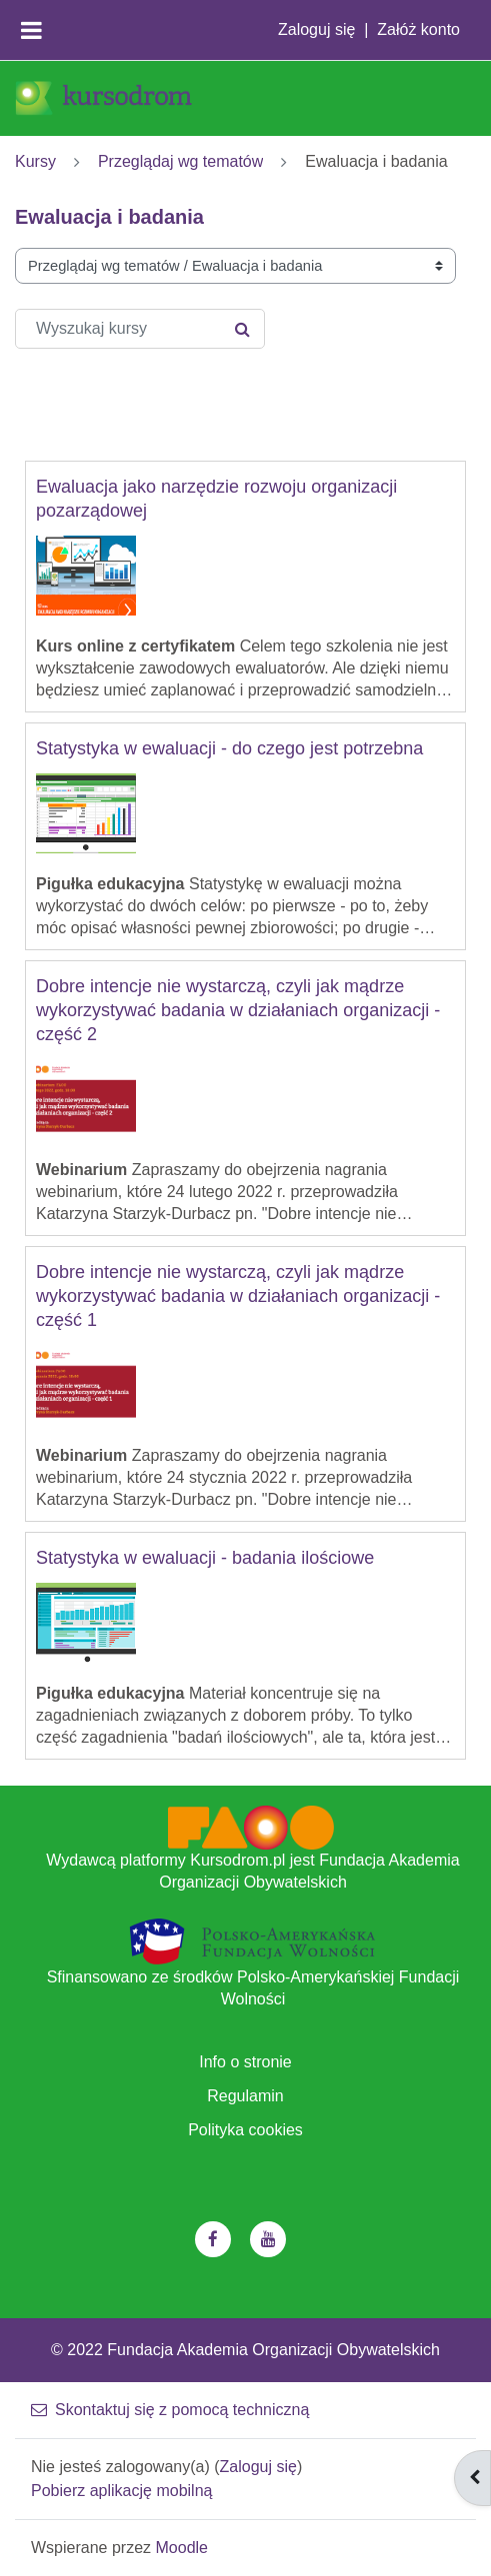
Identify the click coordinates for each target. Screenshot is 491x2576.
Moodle (182, 2547)
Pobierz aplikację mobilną (121, 2490)
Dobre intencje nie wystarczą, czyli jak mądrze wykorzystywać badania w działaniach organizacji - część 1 (238, 1296)
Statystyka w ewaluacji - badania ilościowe (205, 1558)
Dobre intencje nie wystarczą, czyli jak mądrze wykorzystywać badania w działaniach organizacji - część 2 (238, 1010)
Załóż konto (418, 29)
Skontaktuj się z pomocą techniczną (170, 2409)
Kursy (35, 161)
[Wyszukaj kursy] (140, 329)
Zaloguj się (316, 29)
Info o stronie (245, 2061)
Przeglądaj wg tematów (180, 161)
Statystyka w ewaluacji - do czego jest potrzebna (229, 748)
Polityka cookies (245, 2129)
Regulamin (245, 2095)
